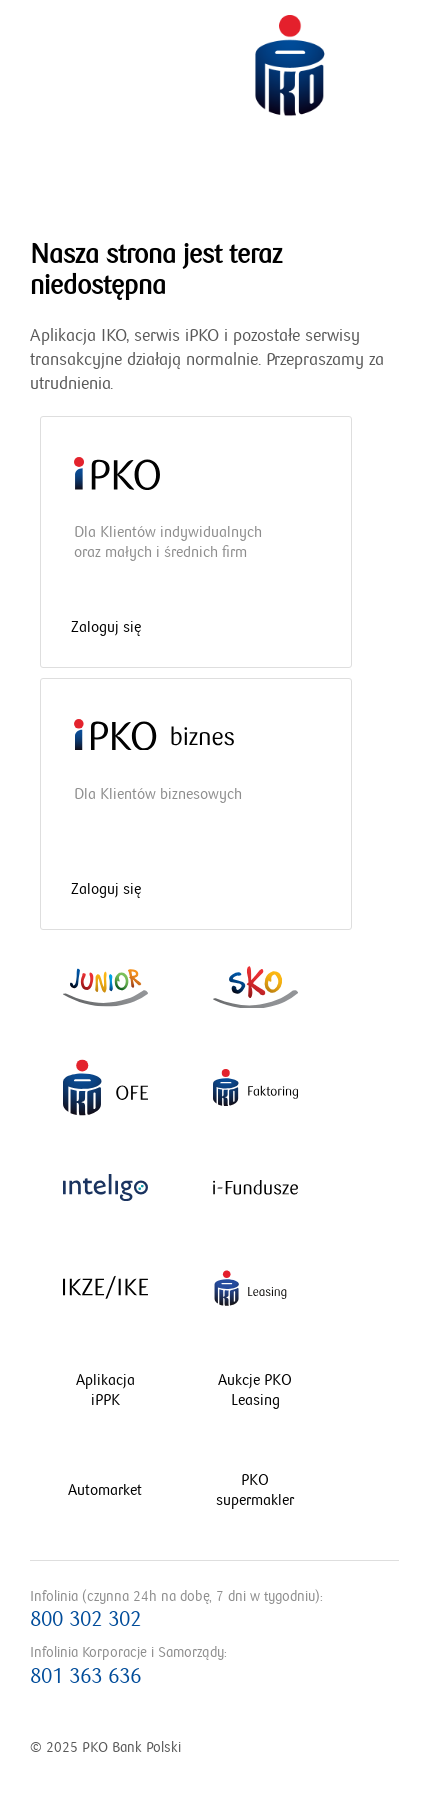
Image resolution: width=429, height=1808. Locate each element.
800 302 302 (85, 1619)
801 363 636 (85, 1676)
